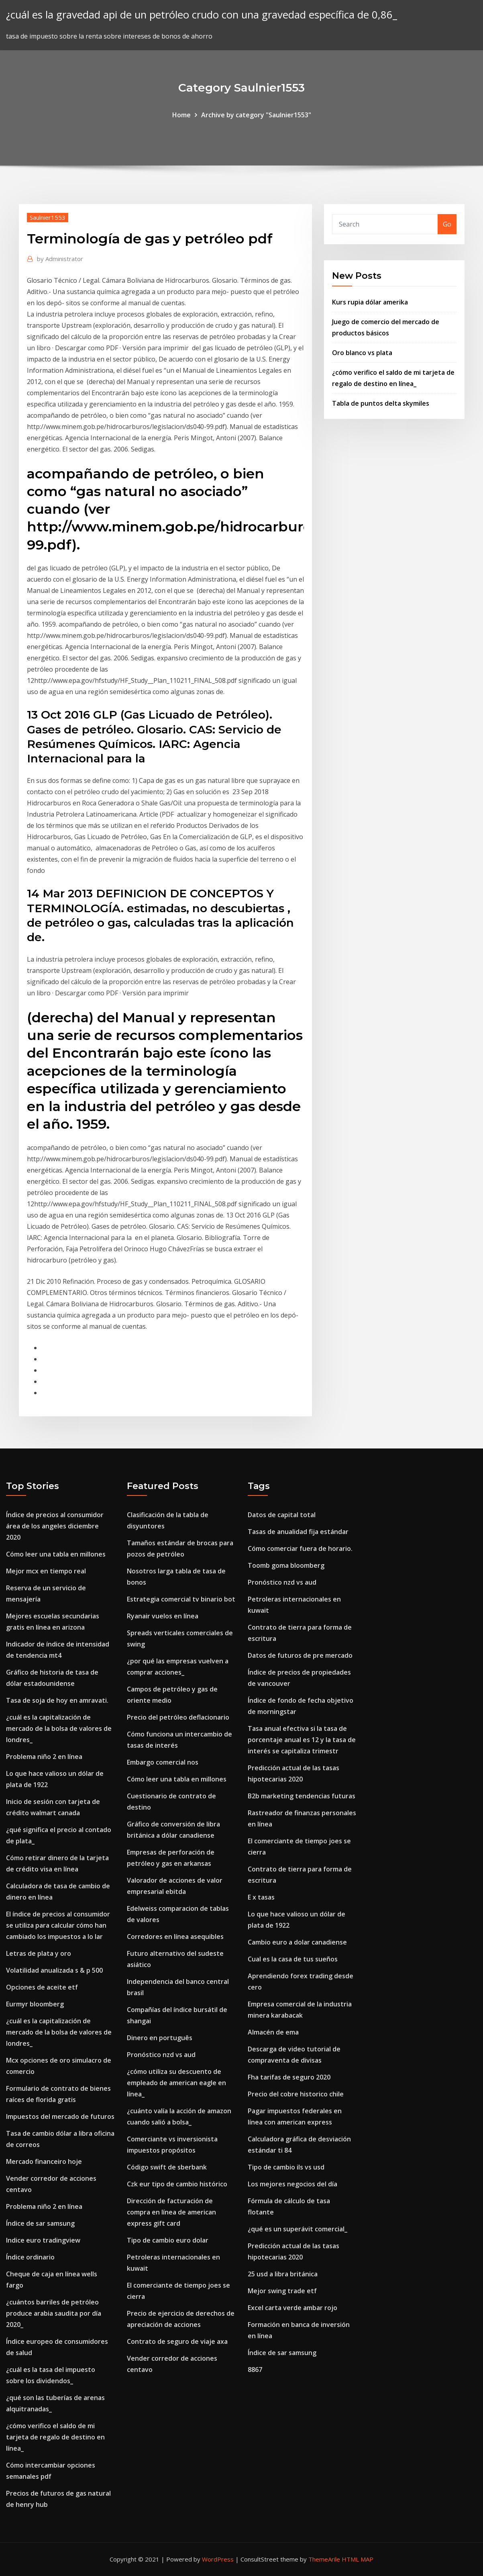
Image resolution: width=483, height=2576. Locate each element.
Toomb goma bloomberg (286, 1565)
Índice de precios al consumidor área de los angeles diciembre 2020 (55, 1526)
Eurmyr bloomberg (35, 2004)
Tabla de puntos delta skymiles (380, 403)
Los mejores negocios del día (292, 2184)
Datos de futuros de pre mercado (300, 1655)
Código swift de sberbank (167, 2167)
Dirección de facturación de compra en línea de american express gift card (171, 2212)
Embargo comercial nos (162, 1762)
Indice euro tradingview (43, 2240)
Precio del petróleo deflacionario (178, 1717)
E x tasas (261, 1897)
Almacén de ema (273, 2032)
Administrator (60, 259)
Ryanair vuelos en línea (162, 1616)
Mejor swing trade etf (282, 2290)
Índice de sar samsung (40, 2223)
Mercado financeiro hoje (44, 2161)
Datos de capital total (282, 1514)
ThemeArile (324, 2559)
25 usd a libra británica (283, 2274)
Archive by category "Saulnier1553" (256, 114)
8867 (255, 2369)
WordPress (218, 2559)
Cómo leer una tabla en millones (56, 1554)
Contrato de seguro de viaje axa (177, 2341)
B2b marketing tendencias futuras (301, 1796)
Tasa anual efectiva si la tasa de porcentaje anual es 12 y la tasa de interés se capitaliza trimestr (302, 1739)
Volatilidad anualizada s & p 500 (54, 1970)
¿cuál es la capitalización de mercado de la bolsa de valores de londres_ (59, 1728)
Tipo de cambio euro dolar (167, 2240)
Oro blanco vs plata (362, 352)
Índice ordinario (30, 2257)
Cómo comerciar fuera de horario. (300, 1548)
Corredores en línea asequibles (175, 1936)
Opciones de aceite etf (42, 1987)
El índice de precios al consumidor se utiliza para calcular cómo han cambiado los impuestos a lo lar (58, 1925)
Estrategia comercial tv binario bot (181, 1599)
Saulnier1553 (47, 217)
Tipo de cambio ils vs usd (286, 2167)
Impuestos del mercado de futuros (60, 2116)
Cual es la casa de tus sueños (293, 1959)
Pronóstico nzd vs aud (161, 2054)
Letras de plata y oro (38, 1953)
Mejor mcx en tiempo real (46, 1571)
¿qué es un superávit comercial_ (297, 2229)
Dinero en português (159, 2037)
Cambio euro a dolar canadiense (297, 1942)
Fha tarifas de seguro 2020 (289, 2077)
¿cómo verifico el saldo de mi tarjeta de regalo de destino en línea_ (55, 2437)
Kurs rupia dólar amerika (370, 302)
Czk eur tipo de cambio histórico (177, 2184)
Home (181, 114)
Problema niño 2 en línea (44, 1756)
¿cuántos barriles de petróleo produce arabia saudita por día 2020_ (53, 2313)
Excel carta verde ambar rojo (292, 2307)
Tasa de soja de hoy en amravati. (57, 1700)
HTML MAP (357, 2559)
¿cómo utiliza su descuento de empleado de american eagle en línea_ (176, 2082)
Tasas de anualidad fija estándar (298, 1531)
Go (447, 224)
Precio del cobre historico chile (296, 2094)
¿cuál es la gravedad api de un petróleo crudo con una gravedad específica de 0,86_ (201, 15)
